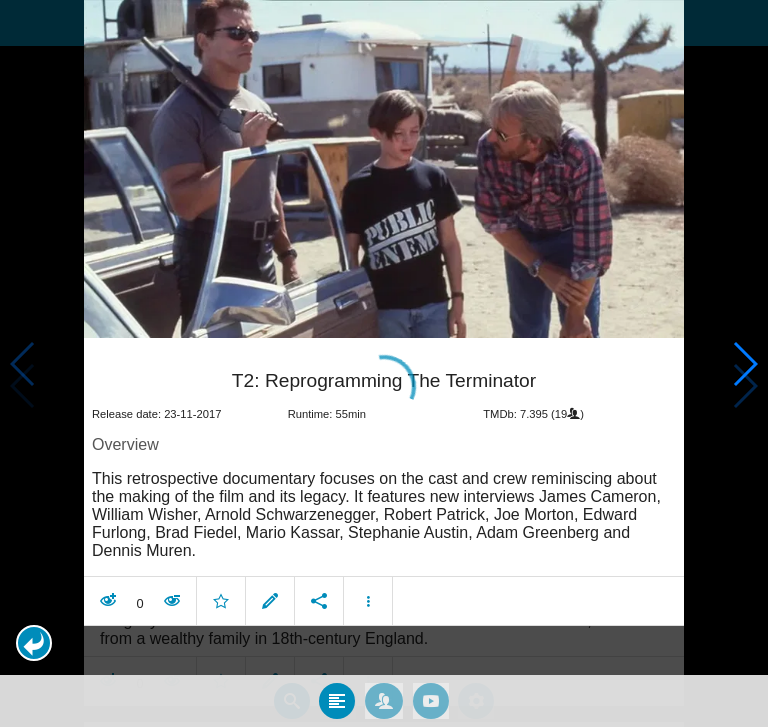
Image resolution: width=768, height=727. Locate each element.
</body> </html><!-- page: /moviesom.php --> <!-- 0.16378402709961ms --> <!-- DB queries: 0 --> (384, 363)
